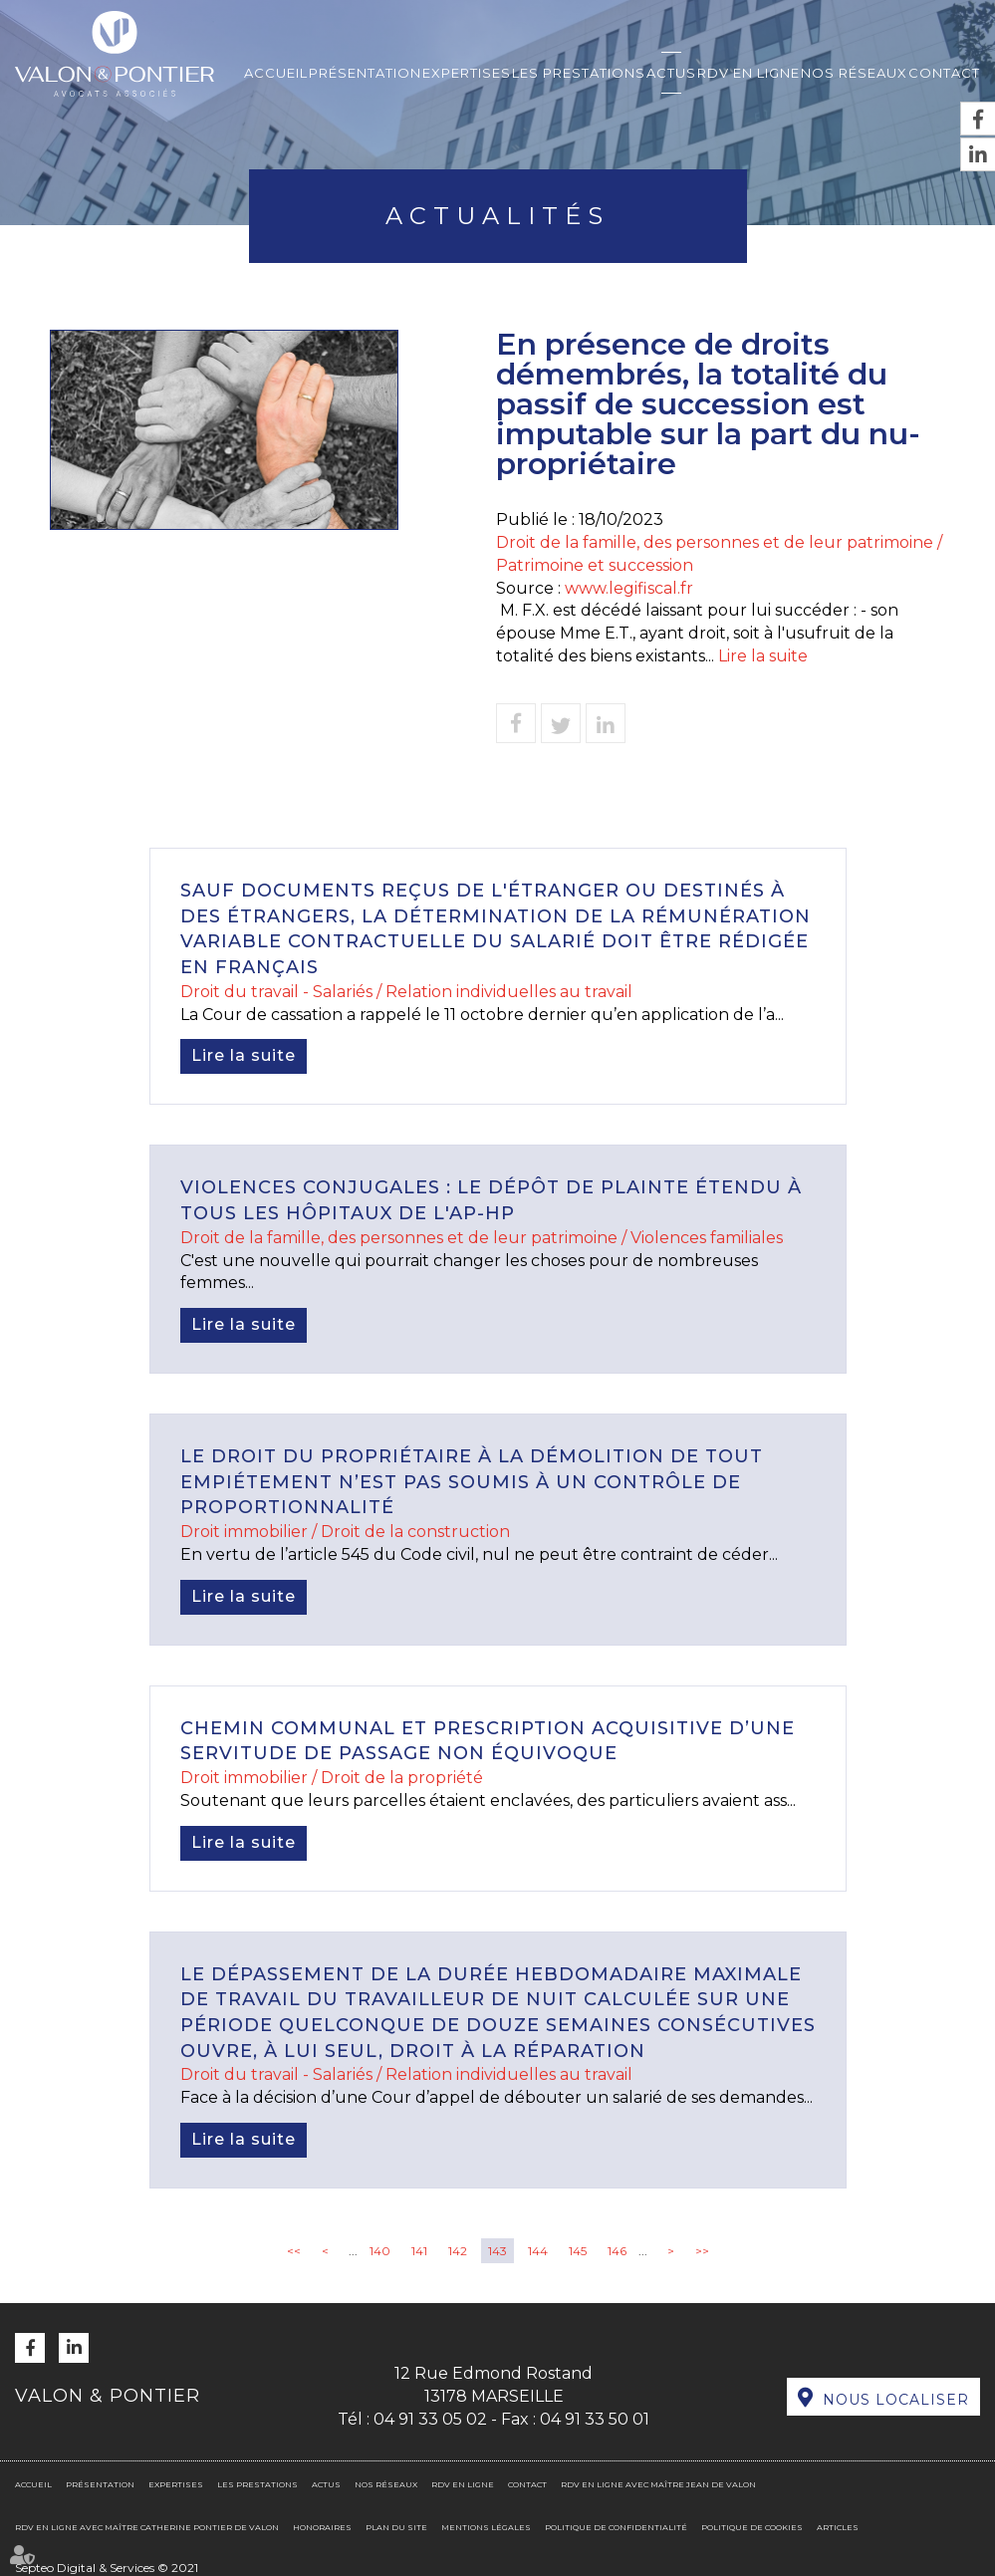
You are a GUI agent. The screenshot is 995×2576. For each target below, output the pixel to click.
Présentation (365, 73)
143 (497, 2250)
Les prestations (578, 73)
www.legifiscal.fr (629, 588)
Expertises (466, 73)
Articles (838, 2527)
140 (380, 2250)
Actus (671, 73)
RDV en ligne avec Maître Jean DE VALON (658, 2484)
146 (617, 2250)
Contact (944, 73)
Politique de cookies (752, 2527)
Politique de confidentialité (616, 2527)
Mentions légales (486, 2527)
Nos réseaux (854, 73)
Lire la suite (763, 655)
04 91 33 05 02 (430, 2419)
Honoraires (322, 2527)
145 (578, 2250)
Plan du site (396, 2527)
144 (538, 2250)
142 (457, 2250)
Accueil (276, 73)
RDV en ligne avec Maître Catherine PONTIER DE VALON (147, 2527)
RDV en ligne (748, 73)
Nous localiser (896, 2400)
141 (419, 2250)
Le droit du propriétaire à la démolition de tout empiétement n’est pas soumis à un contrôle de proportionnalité (471, 1481)
